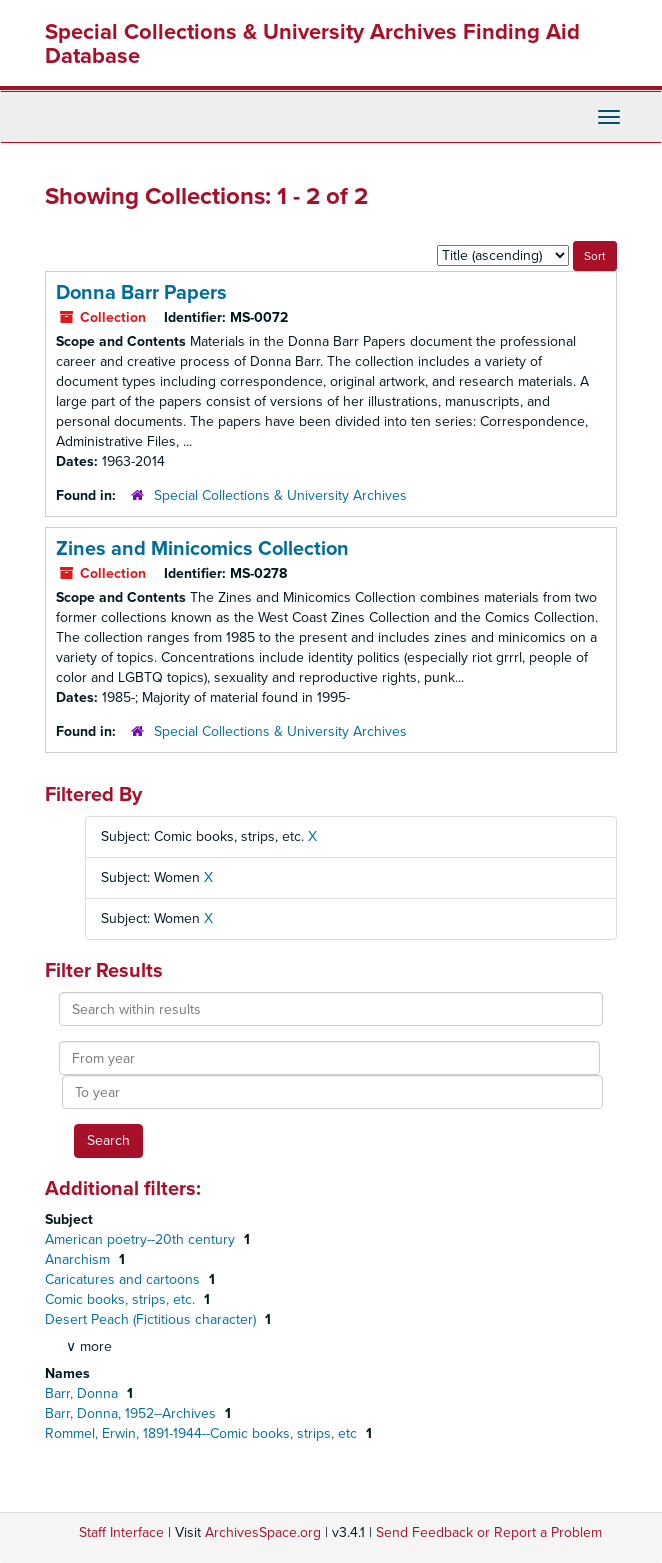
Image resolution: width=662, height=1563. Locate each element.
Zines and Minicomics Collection (202, 549)
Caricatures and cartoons (124, 1279)
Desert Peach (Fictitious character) (152, 1319)
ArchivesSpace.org (263, 1532)
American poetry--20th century (142, 1239)
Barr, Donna (83, 1393)
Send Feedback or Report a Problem (489, 1532)
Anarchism (79, 1259)
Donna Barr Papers (141, 293)
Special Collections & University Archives (280, 495)
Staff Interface (121, 1532)
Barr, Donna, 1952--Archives (132, 1413)
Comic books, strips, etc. (122, 1299)
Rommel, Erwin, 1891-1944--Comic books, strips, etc (203, 1433)
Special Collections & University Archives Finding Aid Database (312, 44)
